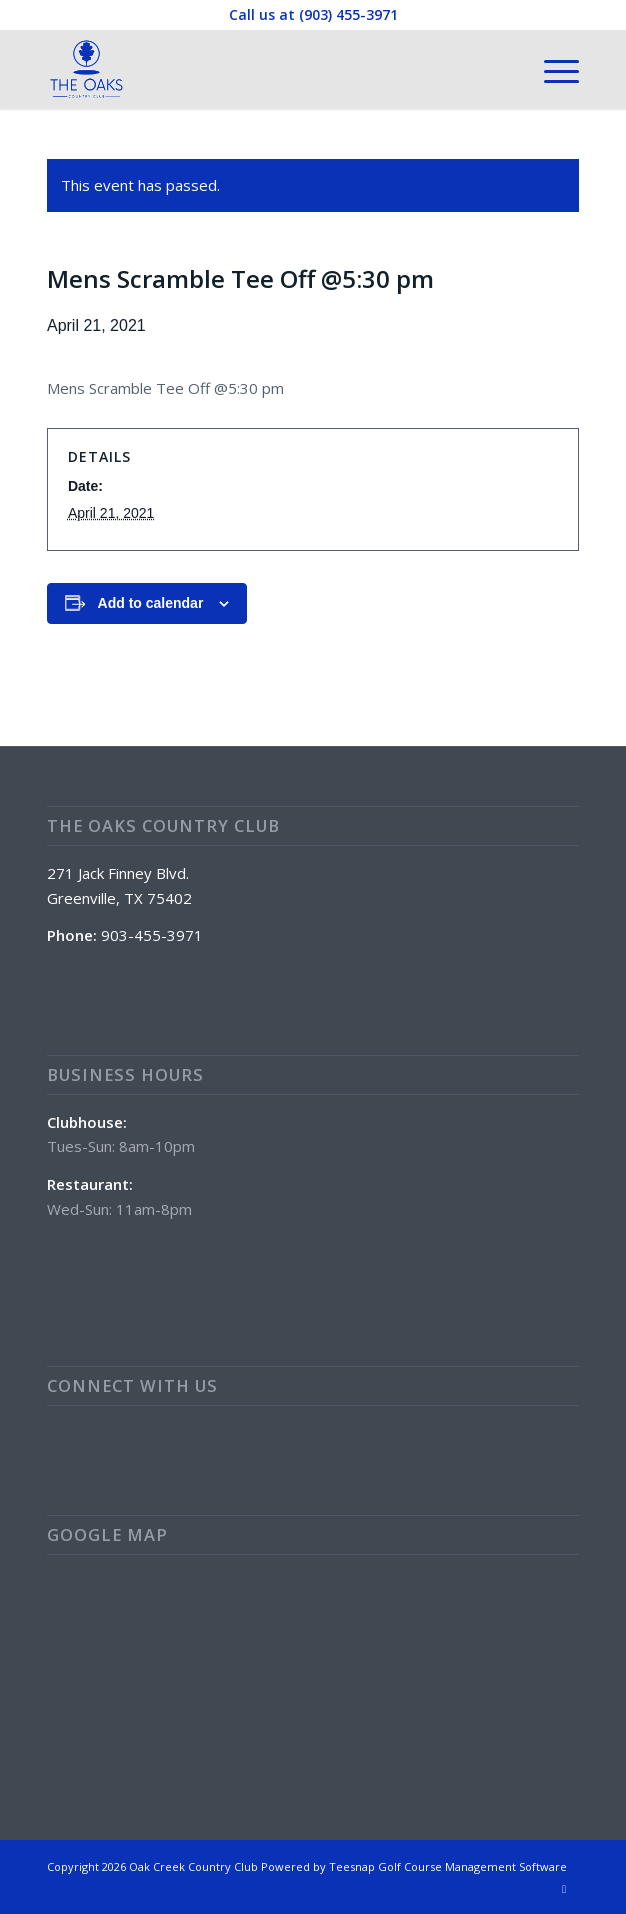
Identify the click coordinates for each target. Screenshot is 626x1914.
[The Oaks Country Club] (260, 69)
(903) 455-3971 (348, 14)
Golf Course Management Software (472, 1866)
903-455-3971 (152, 935)
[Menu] (551, 69)
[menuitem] (551, 69)
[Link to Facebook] (564, 1889)
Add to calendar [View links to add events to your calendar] (151, 603)
